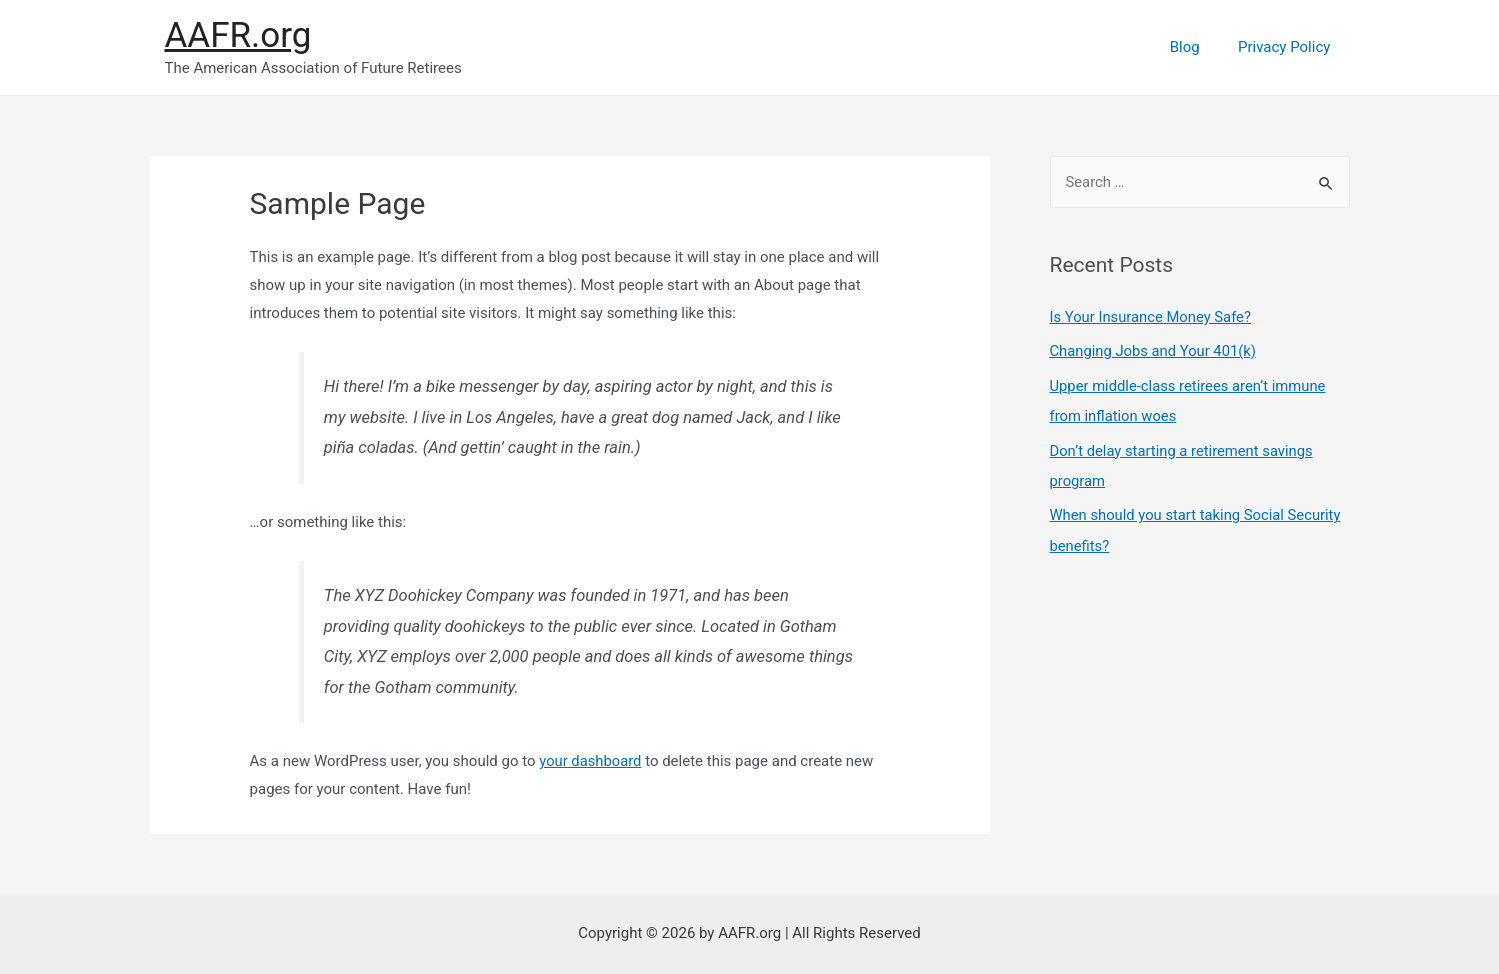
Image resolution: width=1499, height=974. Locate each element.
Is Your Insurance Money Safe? (1152, 317)
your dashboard (591, 761)
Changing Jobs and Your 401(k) (1155, 351)
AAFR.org (238, 35)
